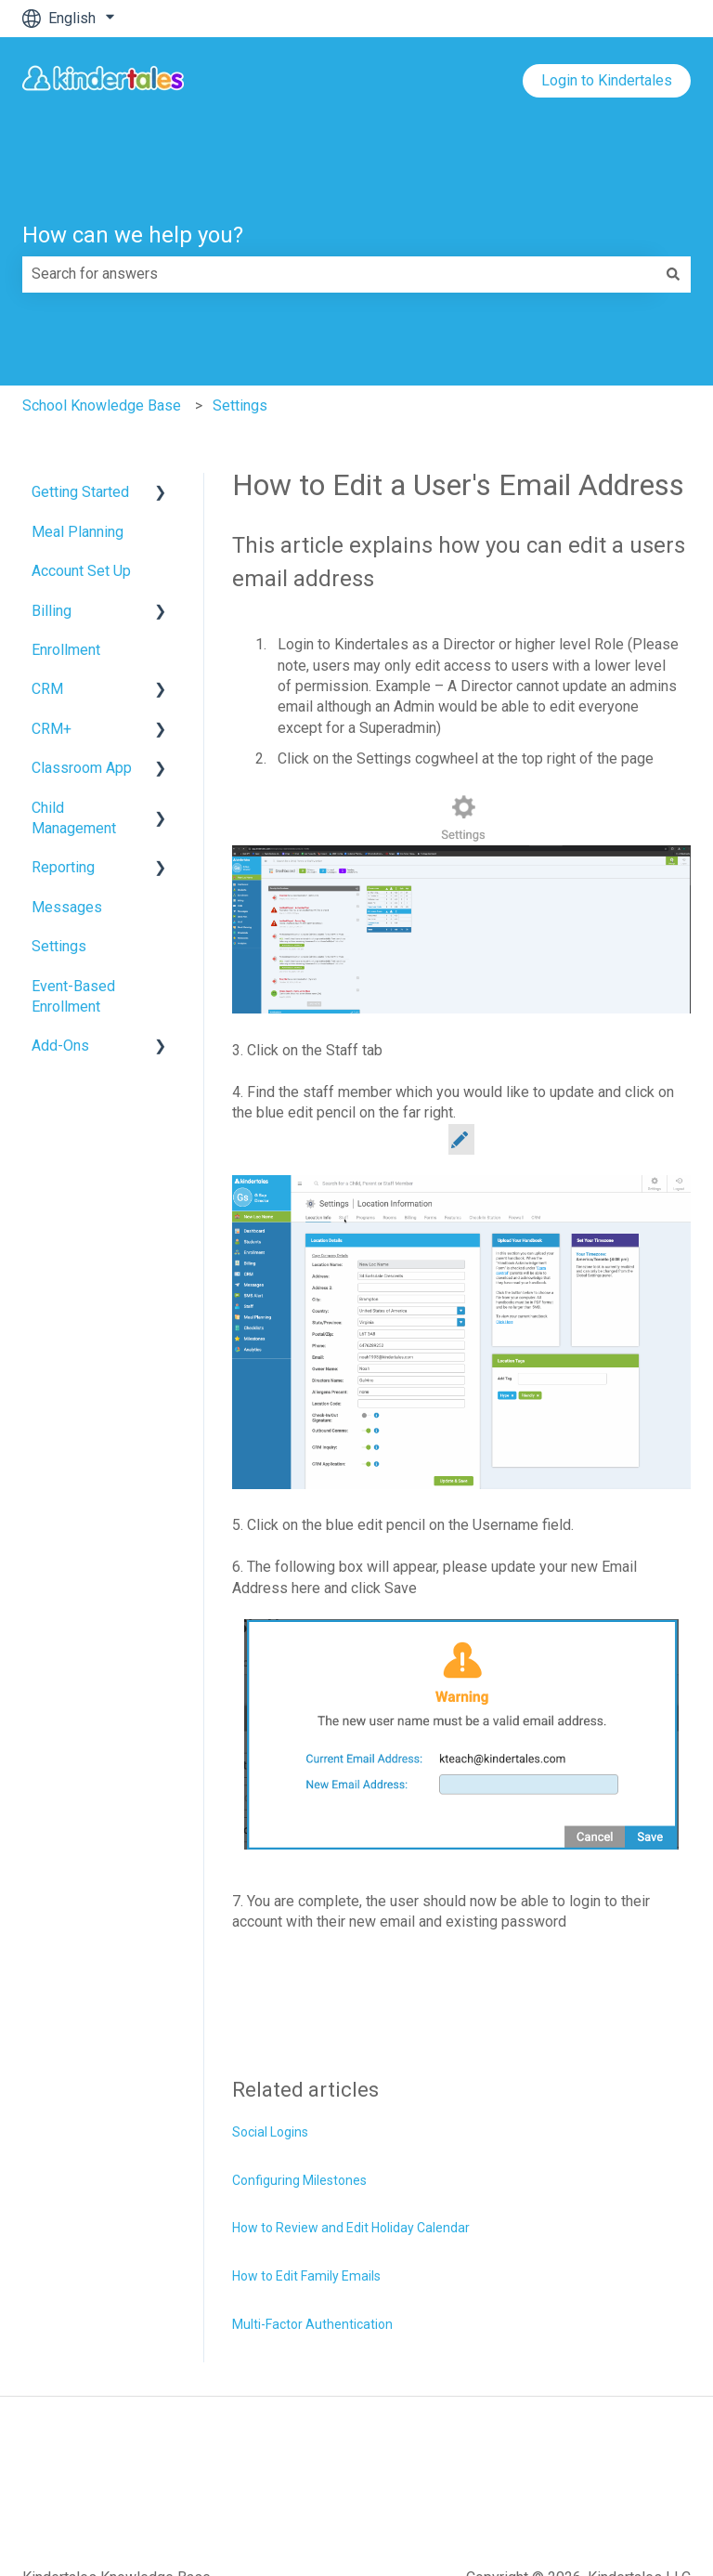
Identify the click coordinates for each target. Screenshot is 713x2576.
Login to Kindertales (606, 80)
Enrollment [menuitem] (66, 650)
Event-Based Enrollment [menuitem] (73, 996)
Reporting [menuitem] (63, 867)
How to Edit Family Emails (306, 2276)
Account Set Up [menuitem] (81, 571)
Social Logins (270, 2132)
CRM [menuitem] (47, 689)
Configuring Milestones (299, 2180)
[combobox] (338, 274)
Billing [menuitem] (51, 611)
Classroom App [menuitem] (82, 768)
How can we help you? (132, 235)
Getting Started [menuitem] (80, 492)
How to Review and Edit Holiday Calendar (351, 2227)
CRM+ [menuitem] (51, 729)
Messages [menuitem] (67, 907)
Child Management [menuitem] (74, 818)
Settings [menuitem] (59, 946)
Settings (240, 405)
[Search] (673, 274)
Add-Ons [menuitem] (60, 1045)
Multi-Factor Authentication (312, 2324)
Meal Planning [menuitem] (77, 532)
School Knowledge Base (101, 405)
